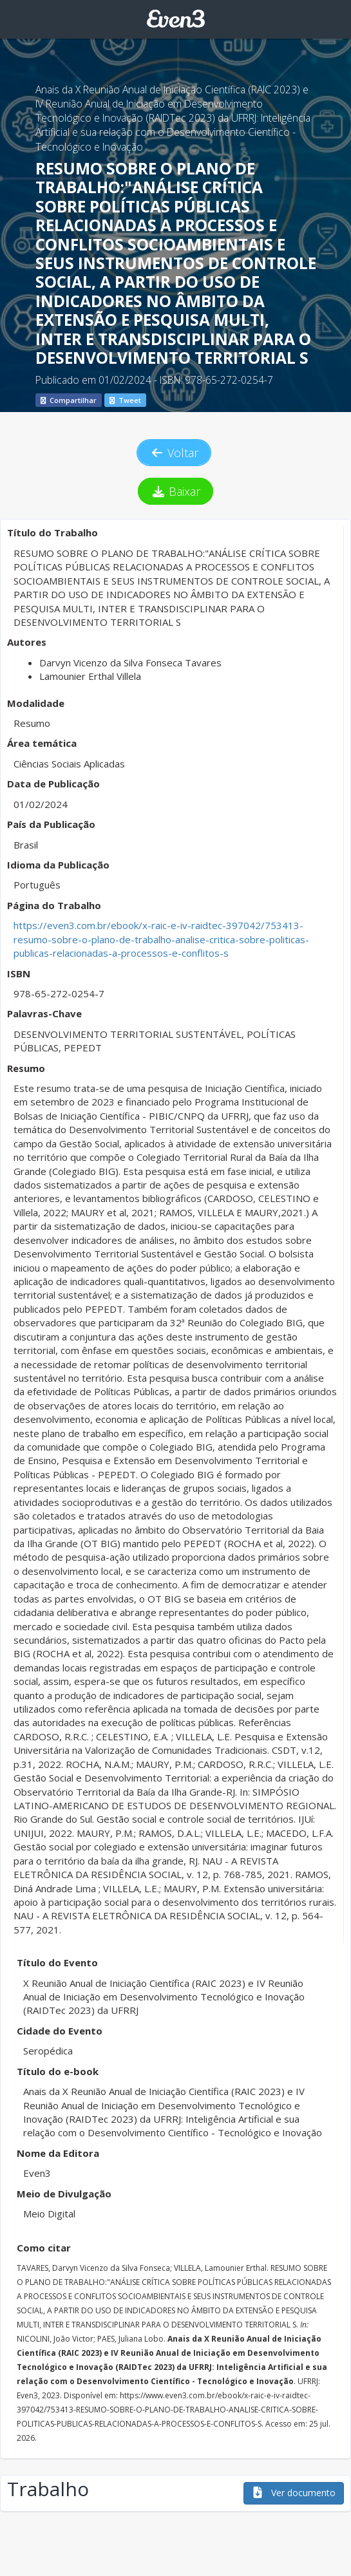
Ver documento (294, 2493)
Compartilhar (69, 400)
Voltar (173, 452)
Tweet (125, 400)
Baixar (175, 491)
